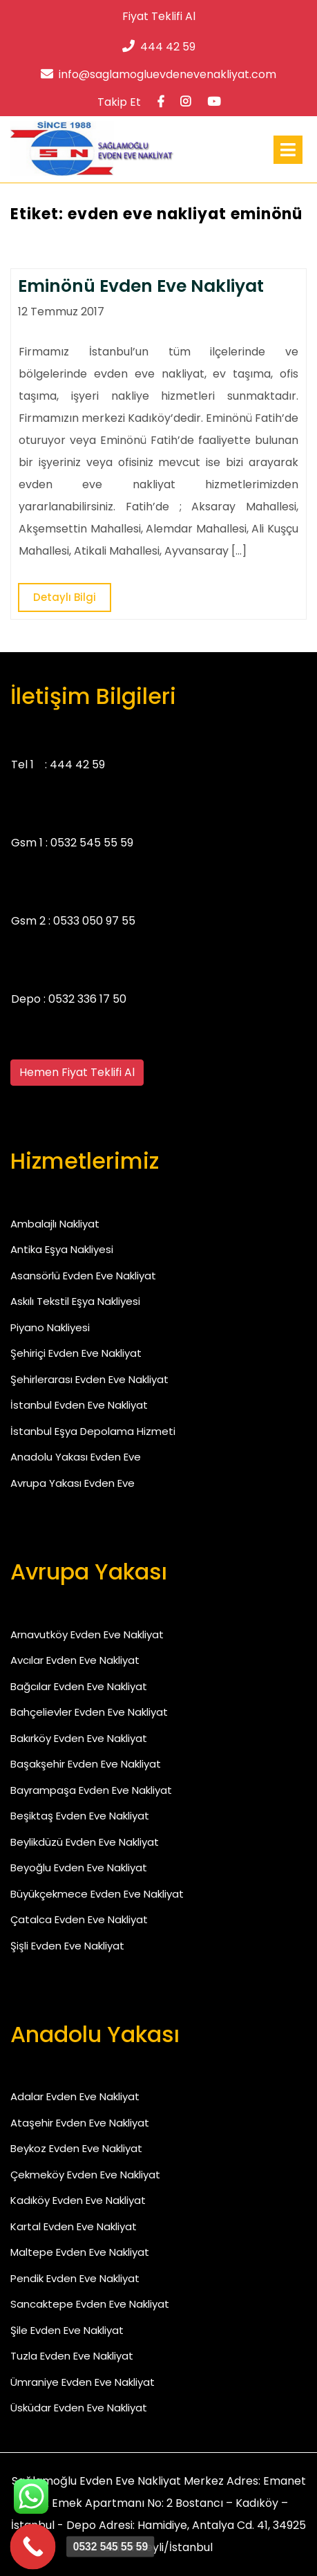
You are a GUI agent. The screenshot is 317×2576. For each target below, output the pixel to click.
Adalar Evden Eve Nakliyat (75, 2096)
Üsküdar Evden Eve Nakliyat (78, 2407)
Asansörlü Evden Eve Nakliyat (83, 1275)
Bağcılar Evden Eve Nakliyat (78, 1686)
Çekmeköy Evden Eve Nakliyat (85, 2174)
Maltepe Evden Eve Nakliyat (79, 2252)
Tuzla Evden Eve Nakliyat (71, 2355)
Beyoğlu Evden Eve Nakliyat (78, 1867)
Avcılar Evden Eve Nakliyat (75, 1660)
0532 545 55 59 (91, 843)
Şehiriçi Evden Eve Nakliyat (76, 1353)
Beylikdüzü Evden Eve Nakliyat (84, 1842)
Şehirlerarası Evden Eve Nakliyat (89, 1379)
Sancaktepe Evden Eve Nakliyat (89, 2304)
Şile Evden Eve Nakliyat (67, 2330)
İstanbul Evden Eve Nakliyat (79, 1405)
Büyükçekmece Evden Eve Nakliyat (97, 1894)
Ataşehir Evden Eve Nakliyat (79, 2122)
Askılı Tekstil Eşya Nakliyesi (75, 1301)
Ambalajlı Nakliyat (54, 1223)
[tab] (287, 150)
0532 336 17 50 (87, 999)
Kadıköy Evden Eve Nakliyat (78, 2200)
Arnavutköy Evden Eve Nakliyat (87, 1634)
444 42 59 (158, 47)
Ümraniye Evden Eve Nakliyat (82, 2382)
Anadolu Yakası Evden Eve (75, 1456)
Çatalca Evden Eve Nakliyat (79, 1919)
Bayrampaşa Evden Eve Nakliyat (91, 1790)
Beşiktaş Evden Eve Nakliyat (79, 1815)
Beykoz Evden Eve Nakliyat (76, 2148)
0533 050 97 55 (94, 921)
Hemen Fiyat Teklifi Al (77, 1072)
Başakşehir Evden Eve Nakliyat (85, 1764)
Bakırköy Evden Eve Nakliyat (78, 1738)
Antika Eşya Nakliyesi (61, 1249)
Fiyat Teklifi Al (158, 16)
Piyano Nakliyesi (50, 1327)
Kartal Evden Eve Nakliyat (73, 2226)
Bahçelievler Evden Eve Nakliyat (89, 1712)
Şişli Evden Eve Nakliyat (67, 1945)
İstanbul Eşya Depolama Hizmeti (92, 1431)
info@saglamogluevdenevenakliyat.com (158, 74)
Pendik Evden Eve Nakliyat (75, 2278)
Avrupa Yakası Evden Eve (72, 1483)
